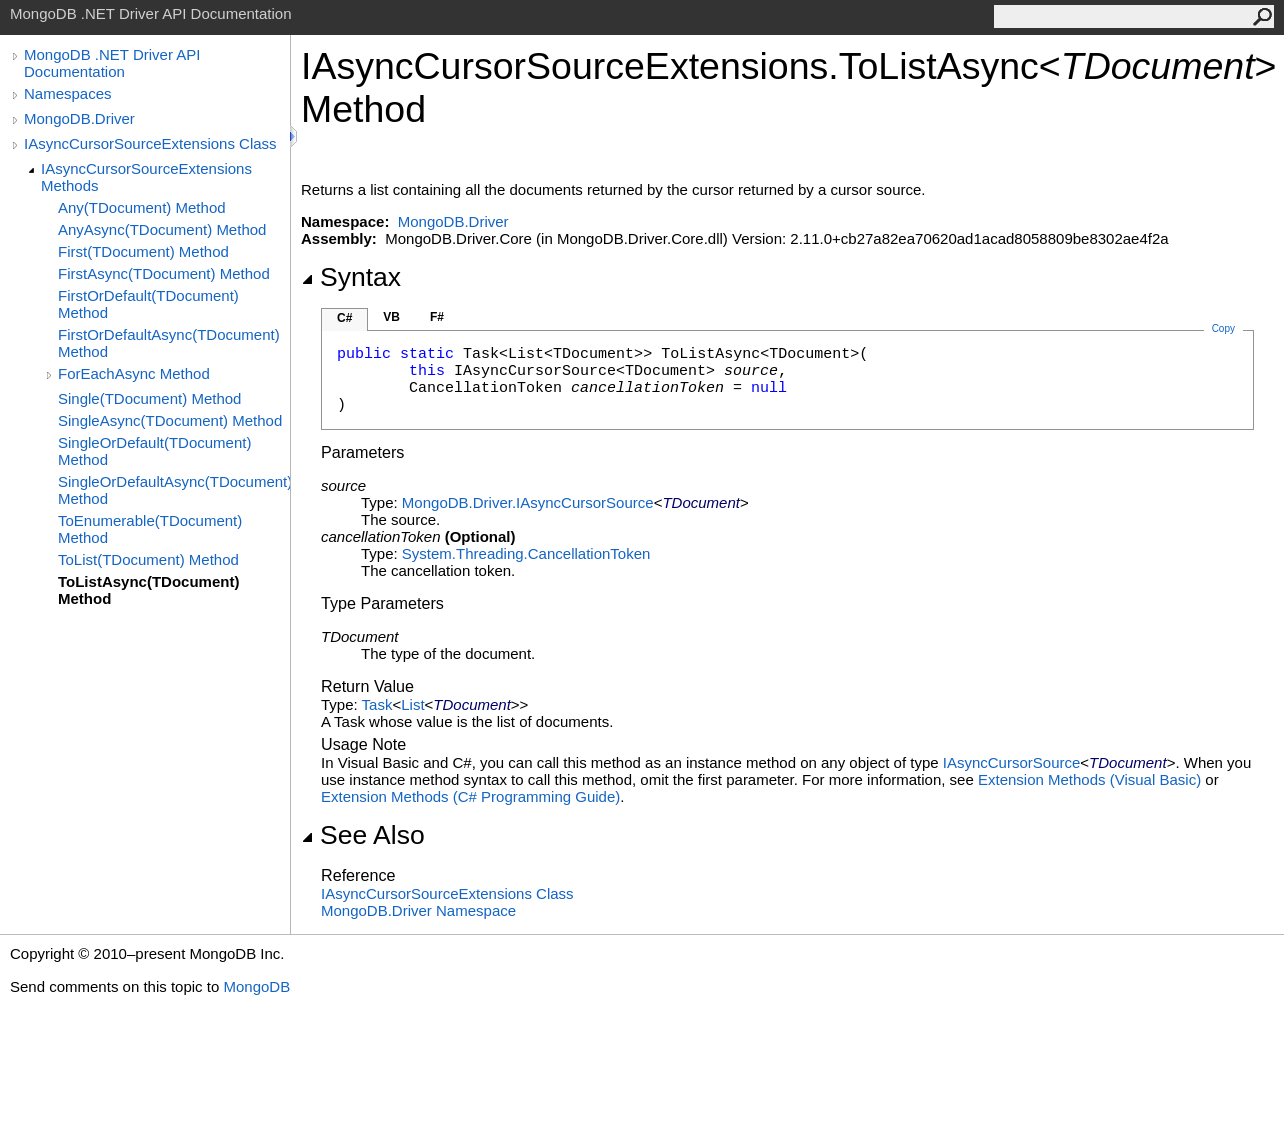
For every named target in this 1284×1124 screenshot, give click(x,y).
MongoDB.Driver (79, 118)
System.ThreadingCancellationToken (526, 553)
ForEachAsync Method (134, 373)
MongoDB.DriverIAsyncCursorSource (528, 502)
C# (344, 318)
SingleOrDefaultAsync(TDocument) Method (174, 490)
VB (391, 317)
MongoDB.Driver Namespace (418, 910)
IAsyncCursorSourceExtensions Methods (146, 177)
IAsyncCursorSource (1012, 762)
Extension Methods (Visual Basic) (1089, 779)
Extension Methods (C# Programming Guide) (470, 796)
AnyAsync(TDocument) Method (162, 229)
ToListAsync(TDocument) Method (148, 590)
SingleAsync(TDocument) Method (170, 420)
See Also (363, 835)
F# (437, 317)
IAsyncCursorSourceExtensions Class (150, 143)
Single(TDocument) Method (149, 398)
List (412, 704)
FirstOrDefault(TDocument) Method (148, 304)
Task (377, 704)
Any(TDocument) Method (142, 207)
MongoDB (256, 986)
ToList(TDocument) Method (148, 559)
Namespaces (68, 93)
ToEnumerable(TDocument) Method (150, 529)
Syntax (351, 277)
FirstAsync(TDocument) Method (164, 273)
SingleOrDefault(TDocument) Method (154, 451)
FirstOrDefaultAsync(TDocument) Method (169, 343)
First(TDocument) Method (143, 251)
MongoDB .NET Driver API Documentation (112, 63)
